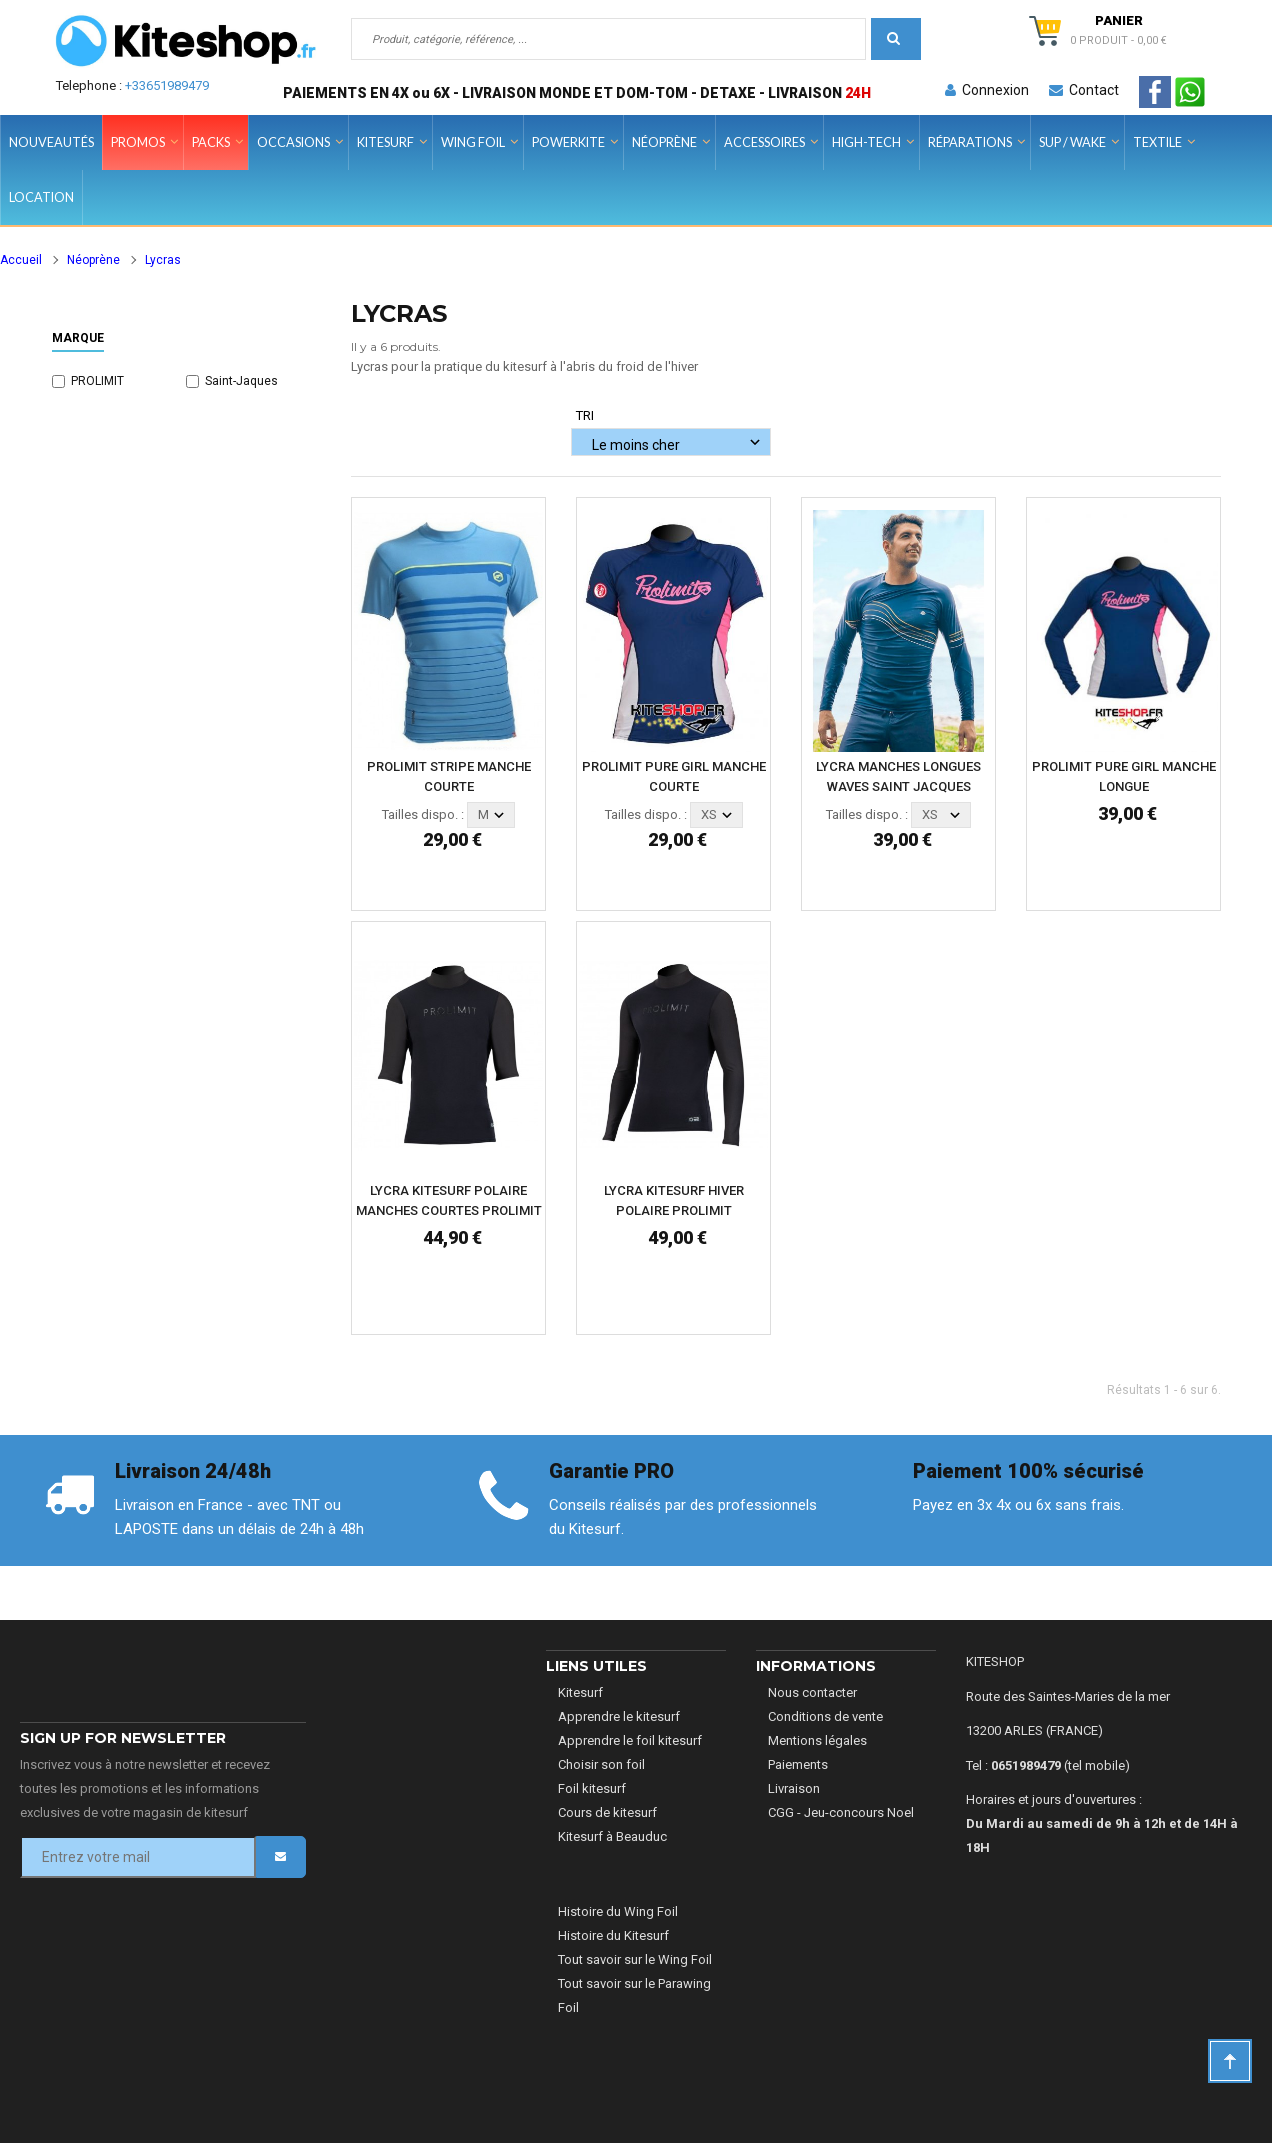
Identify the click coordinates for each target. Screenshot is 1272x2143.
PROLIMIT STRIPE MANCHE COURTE (449, 776)
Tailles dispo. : (423, 814)
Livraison (794, 1788)
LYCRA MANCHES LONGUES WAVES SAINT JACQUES (898, 776)
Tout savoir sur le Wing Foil (635, 1959)
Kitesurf (580, 1692)
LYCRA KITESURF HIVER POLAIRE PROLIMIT (674, 1200)
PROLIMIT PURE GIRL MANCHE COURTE (674, 776)
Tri (585, 415)
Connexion (987, 90)
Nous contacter (812, 1692)
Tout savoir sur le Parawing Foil (634, 1995)
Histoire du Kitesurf (613, 1935)
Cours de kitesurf (607, 1812)
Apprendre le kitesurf (619, 1716)
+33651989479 (167, 85)
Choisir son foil (601, 1764)
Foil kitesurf (592, 1788)
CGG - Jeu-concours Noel (841, 1812)
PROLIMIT (97, 381)
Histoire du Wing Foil (618, 1911)
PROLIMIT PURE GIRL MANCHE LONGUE (1124, 776)
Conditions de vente (825, 1716)
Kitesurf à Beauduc (612, 1836)
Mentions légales (817, 1740)
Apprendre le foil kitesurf (630, 1740)
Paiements (798, 1764)
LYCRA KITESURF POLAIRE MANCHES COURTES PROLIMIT (449, 1200)
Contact (1084, 90)
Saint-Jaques (241, 381)
